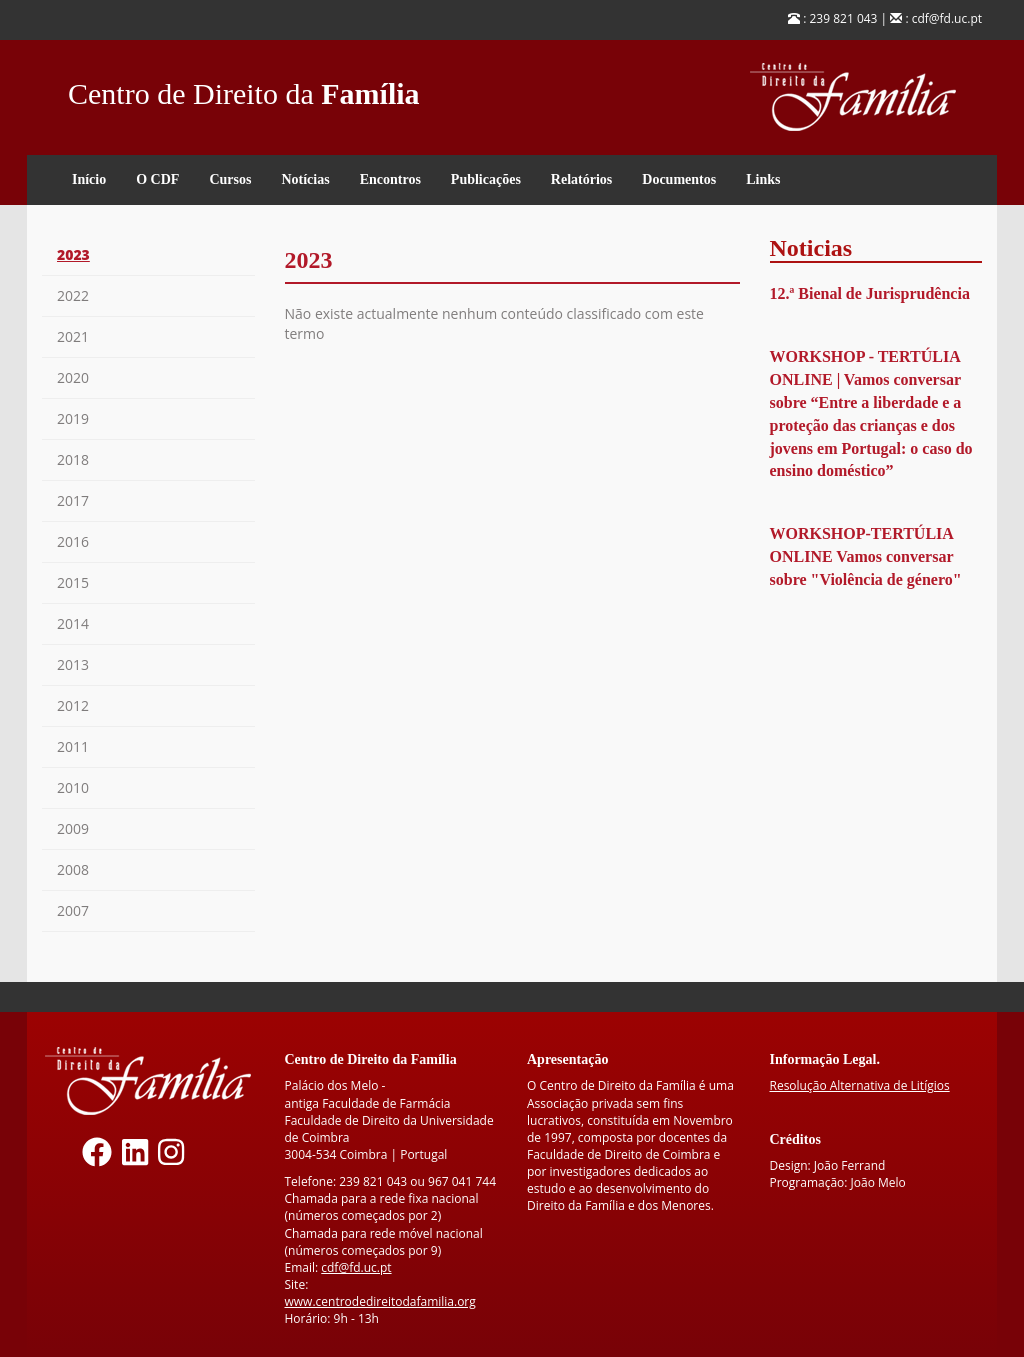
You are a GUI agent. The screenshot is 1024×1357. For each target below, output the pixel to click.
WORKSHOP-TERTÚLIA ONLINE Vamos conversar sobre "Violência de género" (866, 556)
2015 (73, 582)
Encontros (390, 179)
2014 (73, 623)
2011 (73, 746)
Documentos (679, 179)
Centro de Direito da (244, 88)
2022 (73, 295)
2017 (73, 500)
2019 (73, 418)
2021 (73, 336)
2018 (73, 459)
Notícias (305, 179)
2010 (73, 787)
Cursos (230, 179)
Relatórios (581, 179)
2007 (73, 910)
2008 (73, 869)
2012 (73, 705)
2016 (73, 541)
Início (89, 179)
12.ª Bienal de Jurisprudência (870, 293)
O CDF (157, 179)
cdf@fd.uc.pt (356, 1267)
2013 (73, 664)
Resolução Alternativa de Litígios (860, 1085)
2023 (73, 254)
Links (763, 179)
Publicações (486, 179)
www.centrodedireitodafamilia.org (380, 1301)
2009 (73, 828)
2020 (73, 377)
